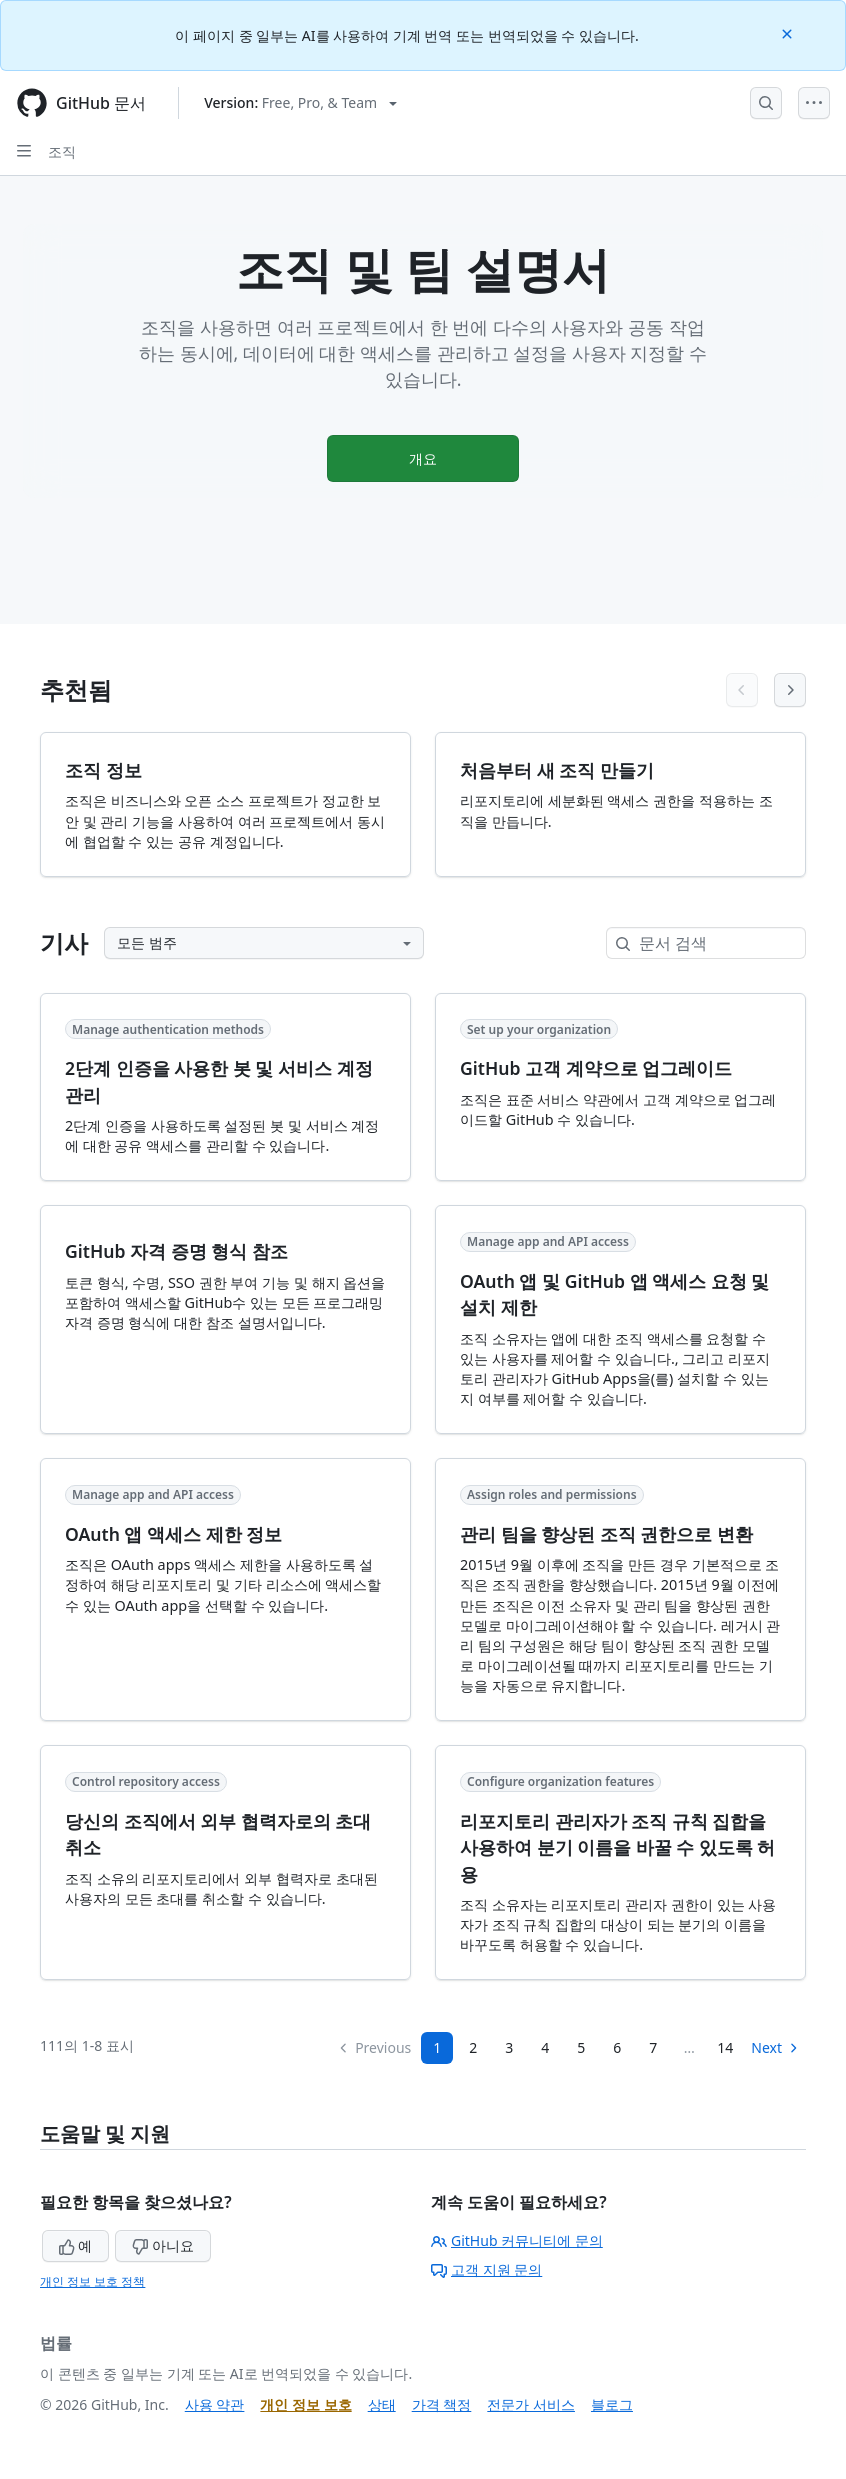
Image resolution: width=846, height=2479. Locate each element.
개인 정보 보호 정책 (92, 2281)
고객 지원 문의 (486, 2269)
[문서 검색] (722, 943)
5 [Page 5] (581, 2047)
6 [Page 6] (617, 2047)
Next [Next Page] (775, 2047)
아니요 (163, 2245)
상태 (382, 2404)
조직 (62, 151)
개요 (423, 458)
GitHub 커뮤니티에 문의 (517, 2240)
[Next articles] (790, 690)
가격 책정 (442, 2404)
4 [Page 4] (545, 2047)
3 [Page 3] (509, 2047)
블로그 (612, 2404)
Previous (374, 2047)
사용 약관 (215, 2404)
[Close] (789, 32)
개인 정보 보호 (305, 2404)
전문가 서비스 (531, 2404)
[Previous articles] (742, 690)
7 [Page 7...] (653, 2047)
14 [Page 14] (725, 2047)
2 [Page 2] (473, 2047)
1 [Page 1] (437, 2047)
